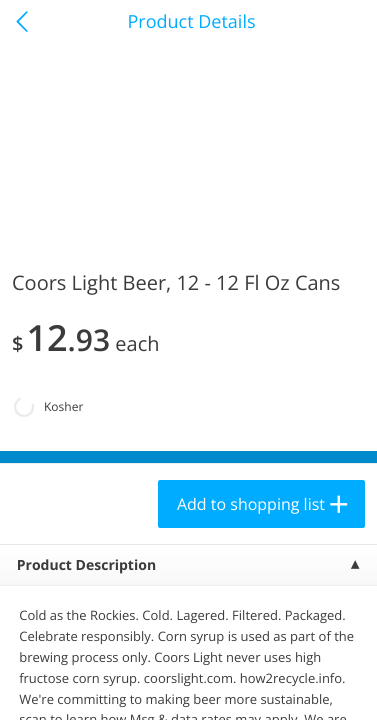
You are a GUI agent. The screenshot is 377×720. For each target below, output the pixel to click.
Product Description (86, 565)
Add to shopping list (251, 504)
